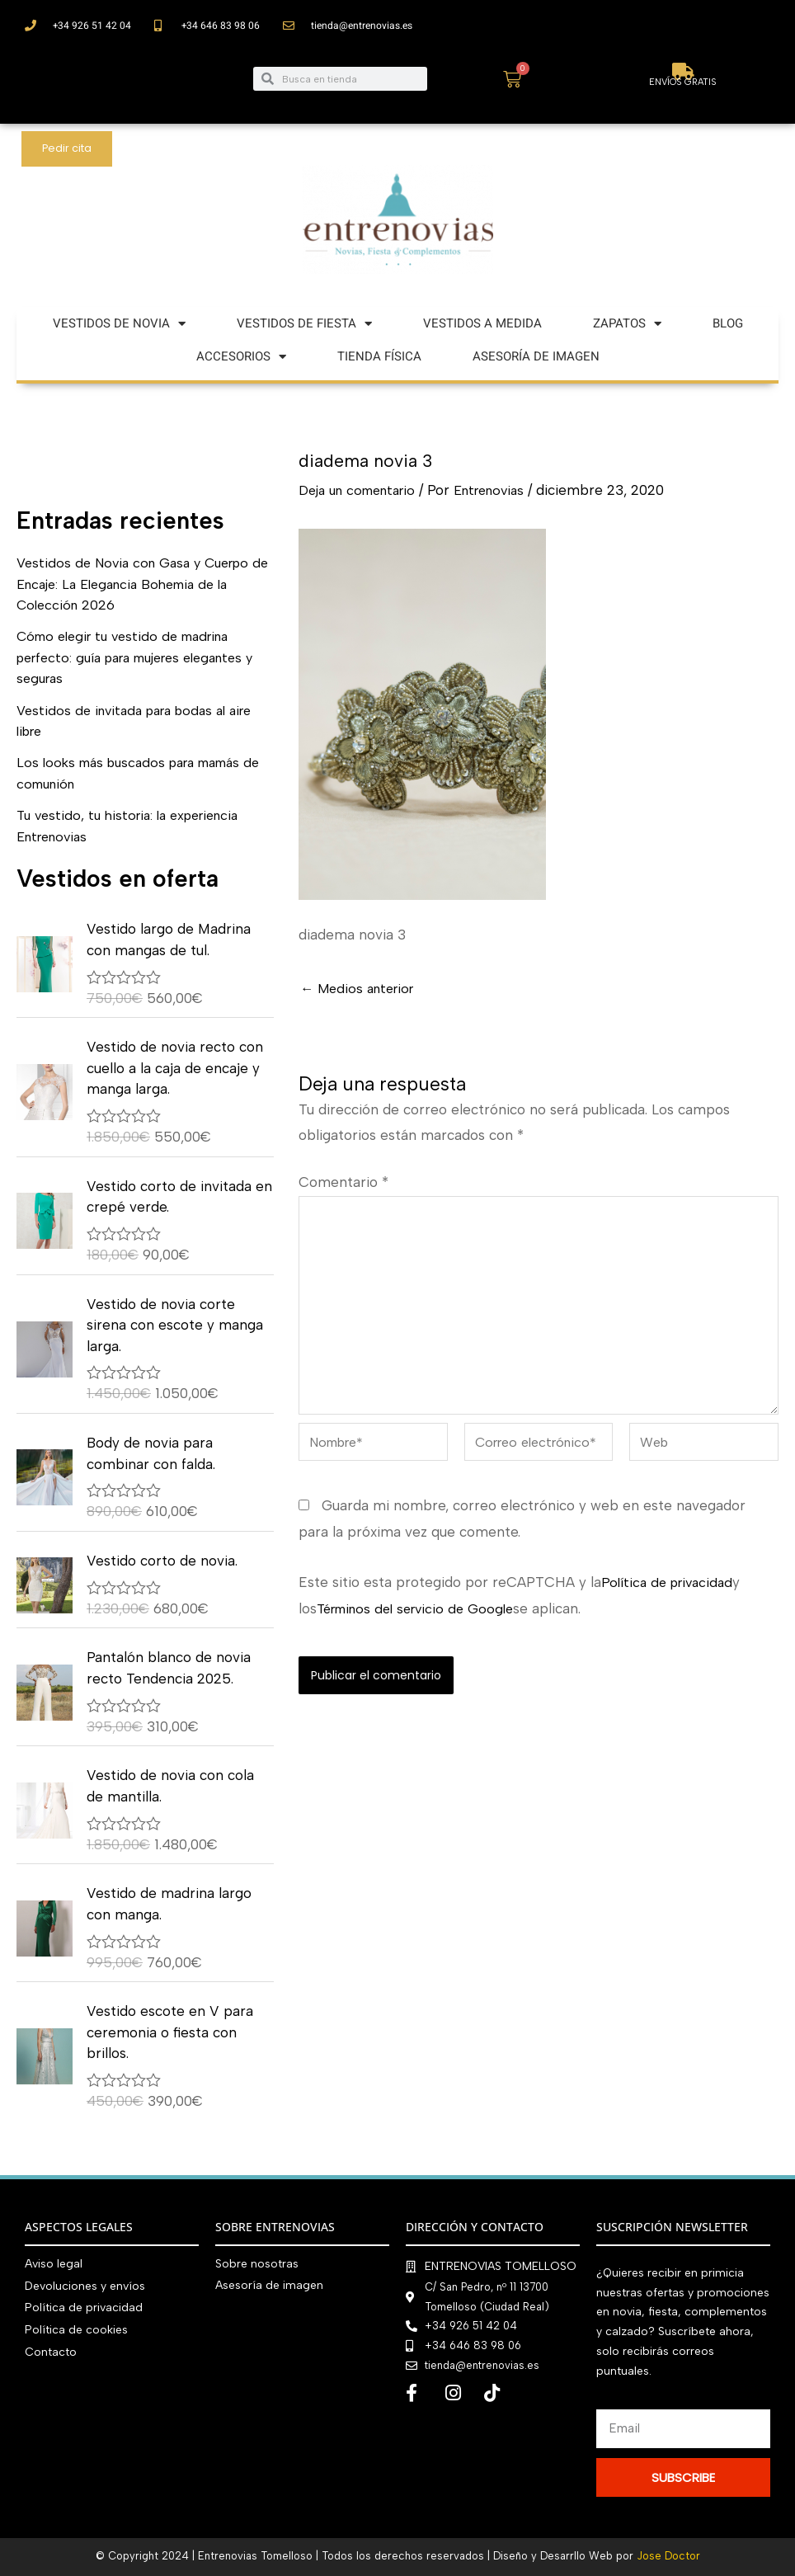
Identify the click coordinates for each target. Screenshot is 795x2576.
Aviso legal (53, 2264)
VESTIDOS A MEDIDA (482, 323)
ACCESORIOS (241, 356)
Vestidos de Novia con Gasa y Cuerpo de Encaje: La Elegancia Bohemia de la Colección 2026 (141, 583)
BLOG (728, 323)
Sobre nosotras (257, 2264)
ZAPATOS (627, 323)
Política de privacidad (671, 1596)
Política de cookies (76, 2328)
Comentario (343, 1182)
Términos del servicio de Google (422, 1621)
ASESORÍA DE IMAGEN (536, 356)
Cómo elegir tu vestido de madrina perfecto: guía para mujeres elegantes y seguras (141, 657)
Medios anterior (361, 989)
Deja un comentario (363, 490)
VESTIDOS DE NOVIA (119, 323)
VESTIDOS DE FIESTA (304, 323)
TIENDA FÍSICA (379, 356)
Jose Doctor (668, 2556)
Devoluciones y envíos (85, 2285)
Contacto (51, 2350)
